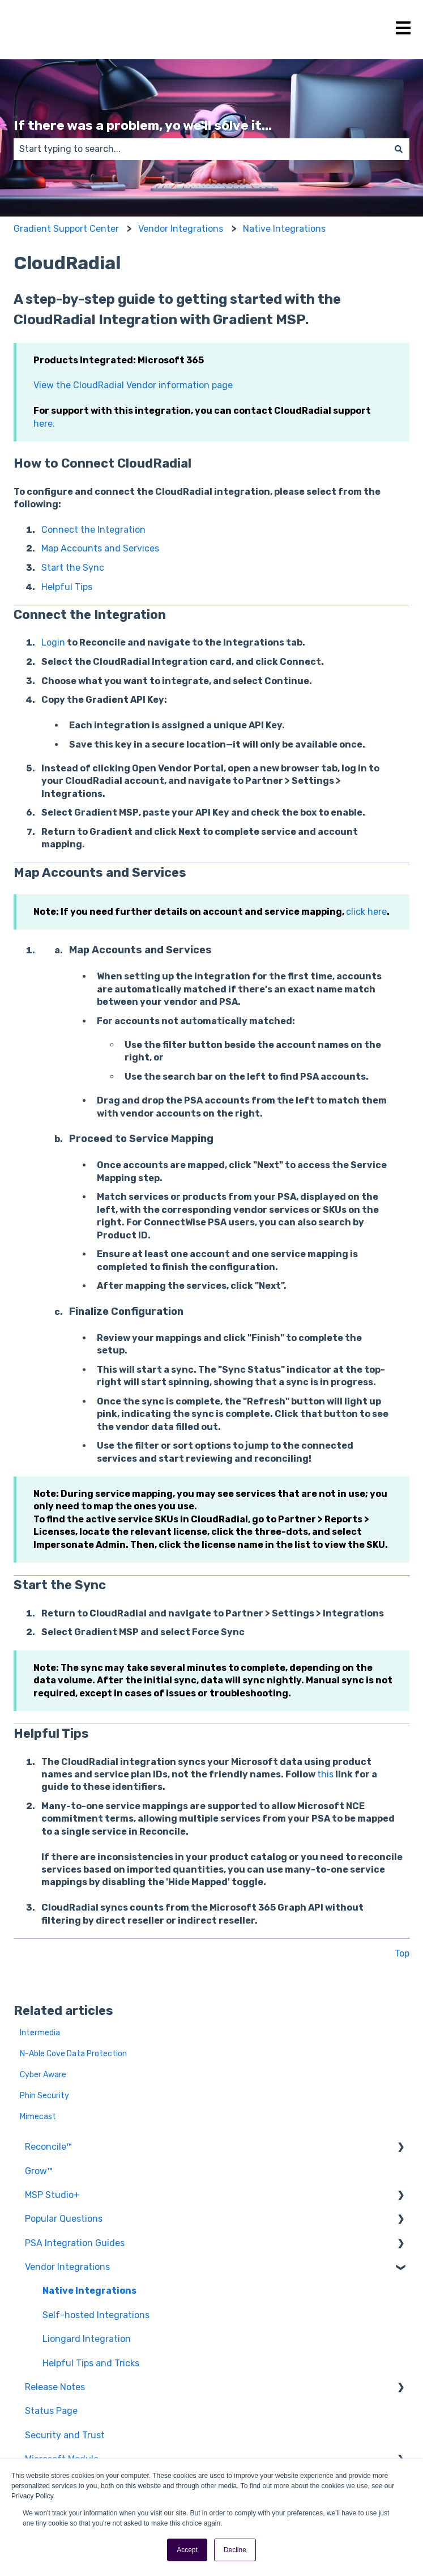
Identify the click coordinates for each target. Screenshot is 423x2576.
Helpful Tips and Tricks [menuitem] (90, 2363)
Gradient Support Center (66, 228)
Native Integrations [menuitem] (89, 2290)
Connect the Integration (93, 529)
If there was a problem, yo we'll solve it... (143, 125)
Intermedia (40, 2033)
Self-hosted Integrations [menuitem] (95, 2315)
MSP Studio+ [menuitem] (52, 2194)
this (325, 1774)
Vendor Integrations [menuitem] (67, 2266)
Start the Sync (72, 567)
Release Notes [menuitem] (55, 2387)
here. (44, 423)
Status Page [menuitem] (51, 2410)
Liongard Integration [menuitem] (86, 2338)
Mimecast (38, 2116)
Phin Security (44, 2095)
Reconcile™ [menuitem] (48, 2146)
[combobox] (201, 149)
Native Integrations (284, 228)
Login (53, 642)
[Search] (398, 149)
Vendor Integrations (180, 228)
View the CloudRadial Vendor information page (133, 385)
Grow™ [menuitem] (39, 2171)
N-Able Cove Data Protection (73, 2054)
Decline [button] (235, 2550)
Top (402, 1953)
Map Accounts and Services (100, 548)
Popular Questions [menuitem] (63, 2218)
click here (366, 911)
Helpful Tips (66, 587)
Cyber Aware (43, 2075)
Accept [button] (187, 2550)
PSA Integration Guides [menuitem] (75, 2243)
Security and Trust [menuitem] (65, 2435)
